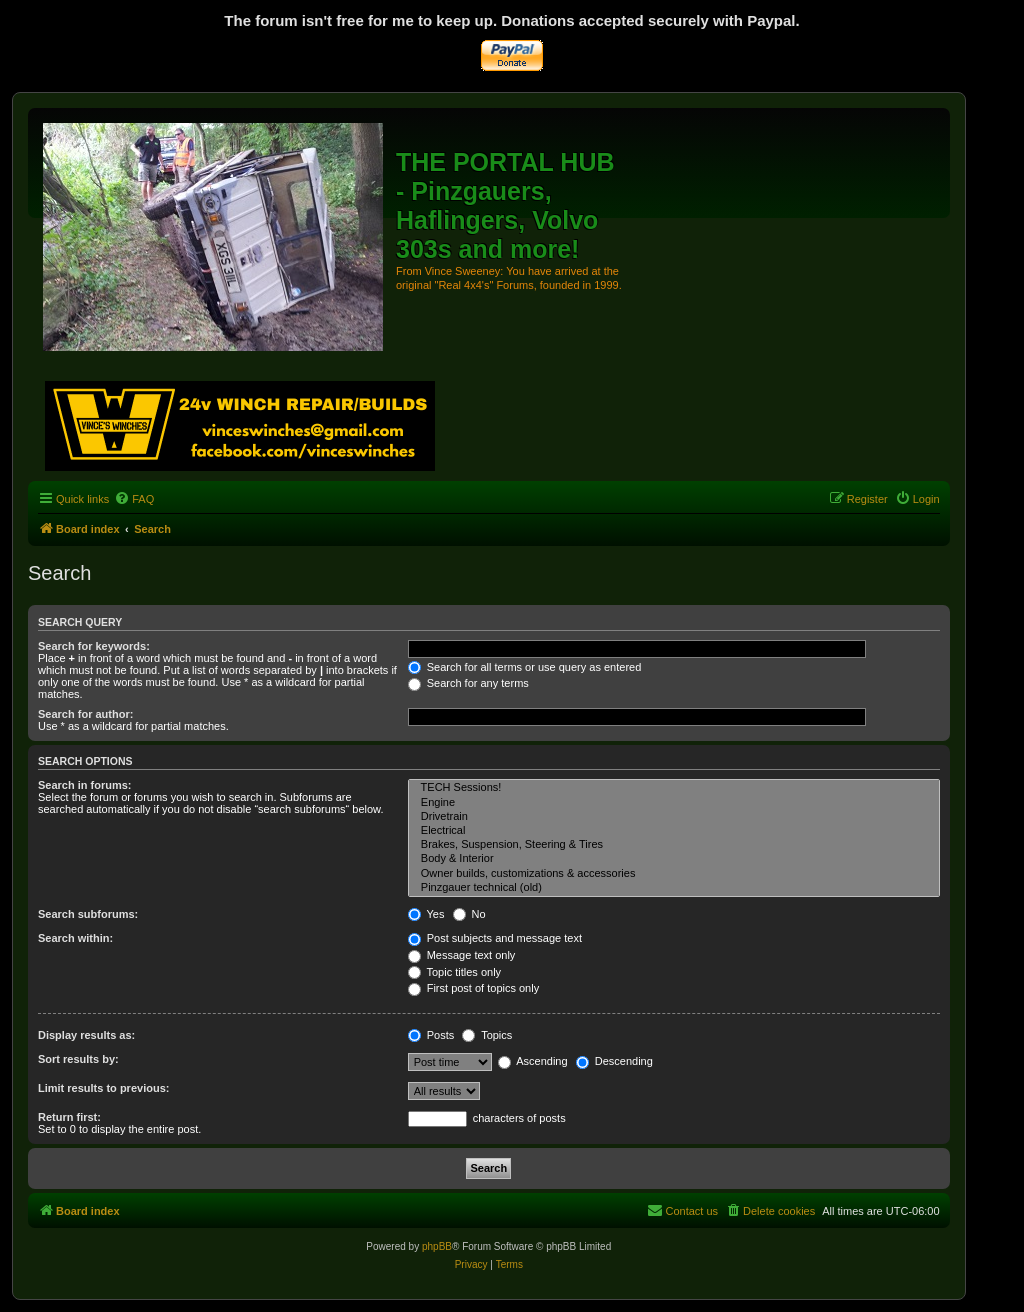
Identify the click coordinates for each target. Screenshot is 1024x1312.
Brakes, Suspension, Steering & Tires (674, 845)
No (469, 914)
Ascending (533, 1061)
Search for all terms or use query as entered (525, 667)
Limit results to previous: (103, 1088)
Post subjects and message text (495, 938)
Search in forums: (85, 785)
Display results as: (86, 1035)
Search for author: (85, 714)
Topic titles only (454, 972)
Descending (614, 1061)
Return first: (69, 1117)
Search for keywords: (94, 646)
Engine (674, 803)
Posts (431, 1035)
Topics (487, 1035)
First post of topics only (474, 988)
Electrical (674, 831)
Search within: (75, 938)
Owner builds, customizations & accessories (674, 874)
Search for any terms (468, 683)
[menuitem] (134, 499)
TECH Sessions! (674, 788)
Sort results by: (78, 1059)
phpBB (437, 1246)
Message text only (462, 955)
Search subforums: (88, 914)
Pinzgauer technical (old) (674, 888)
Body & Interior (674, 859)
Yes (426, 914)
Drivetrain (674, 817)
